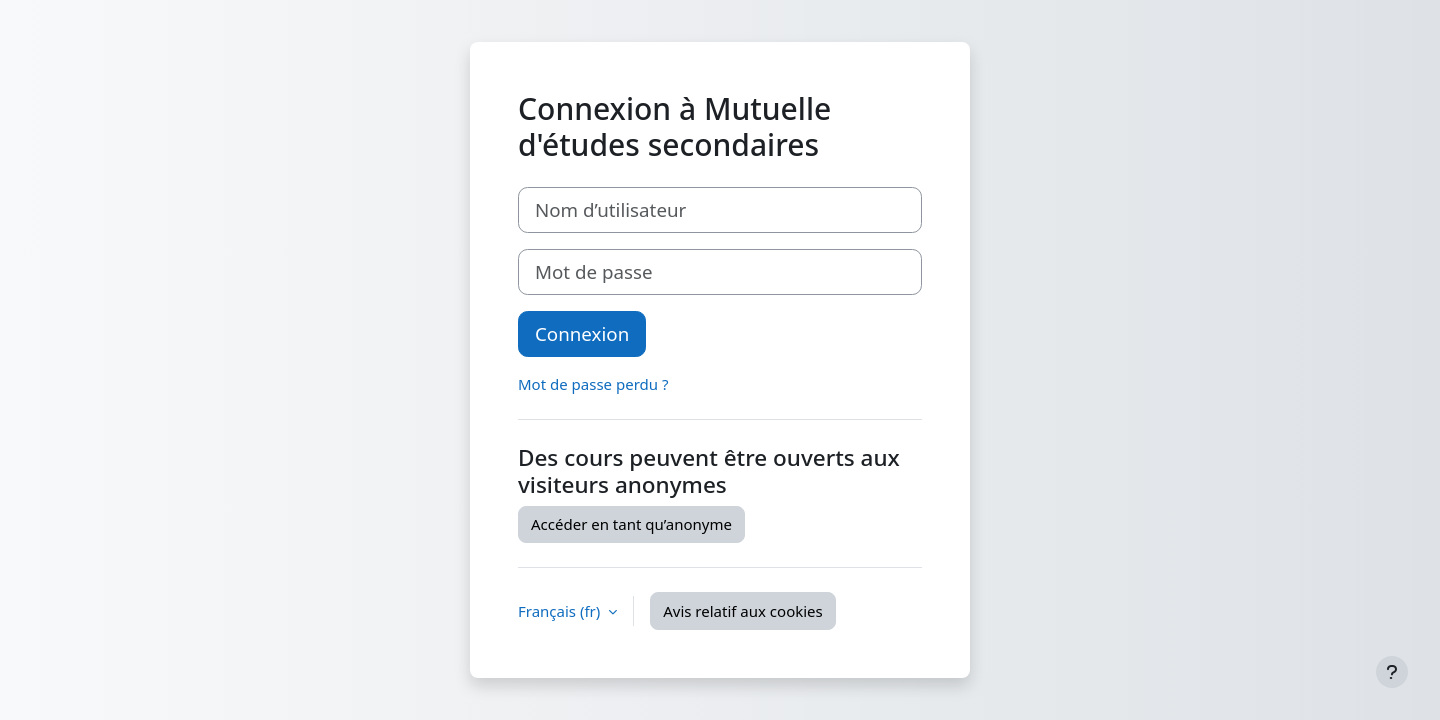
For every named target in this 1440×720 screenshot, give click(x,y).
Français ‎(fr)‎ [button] (561, 611)
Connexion (582, 333)
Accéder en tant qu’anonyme (631, 524)
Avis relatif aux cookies (743, 611)
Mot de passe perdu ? (593, 384)
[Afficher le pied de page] (1392, 672)
